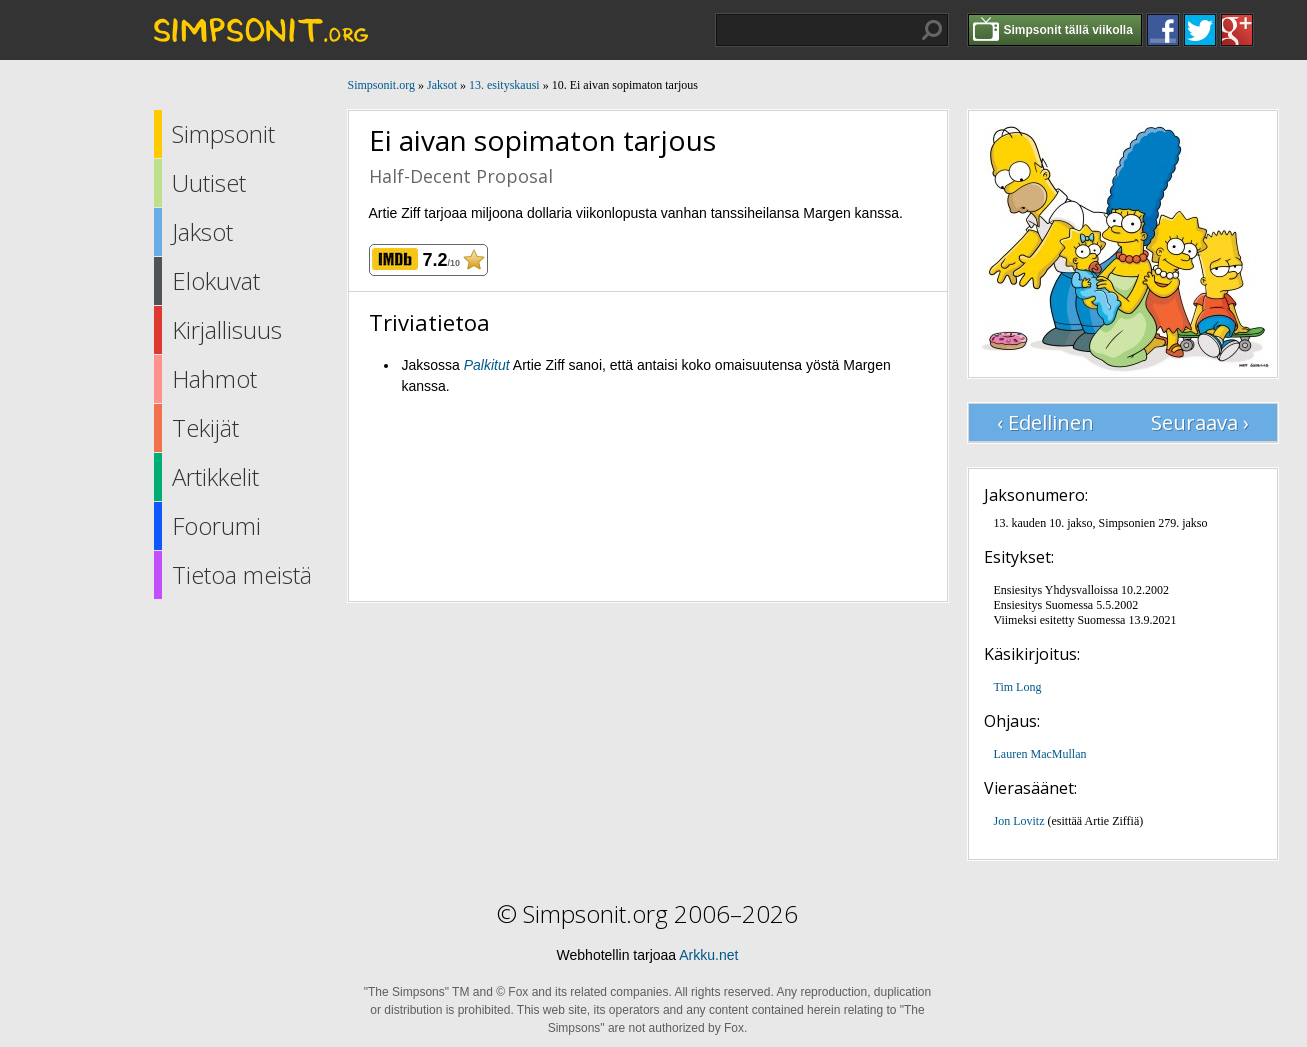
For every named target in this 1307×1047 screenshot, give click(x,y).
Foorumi (216, 525)
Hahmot (214, 378)
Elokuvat (216, 280)
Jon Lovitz (1019, 821)
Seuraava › (1200, 422)
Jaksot (202, 231)
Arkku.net (708, 955)
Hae (932, 30)
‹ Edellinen (1045, 422)
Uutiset (209, 182)
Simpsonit (223, 133)
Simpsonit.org (381, 85)
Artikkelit (215, 476)
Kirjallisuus (227, 329)
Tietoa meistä (242, 574)
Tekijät (205, 427)
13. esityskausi (504, 85)
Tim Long (1018, 687)
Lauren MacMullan (1040, 754)
